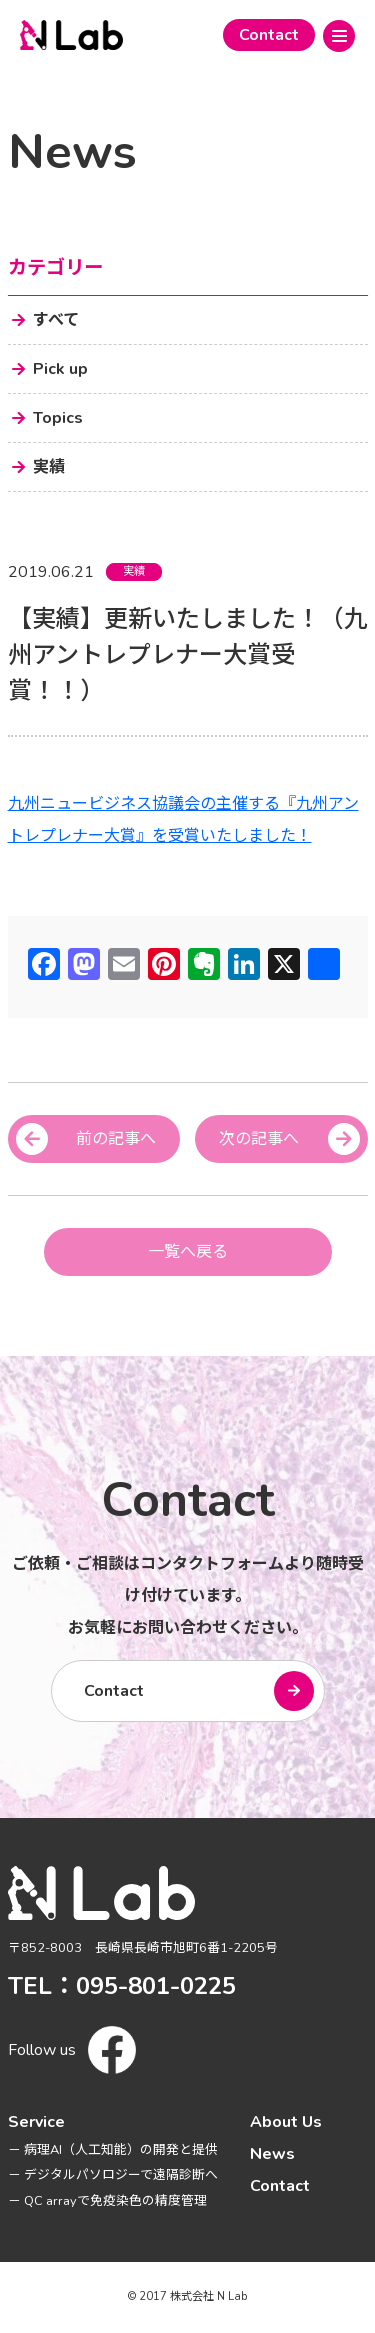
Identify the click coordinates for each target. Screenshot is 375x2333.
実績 (134, 571)
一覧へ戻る (188, 1252)
